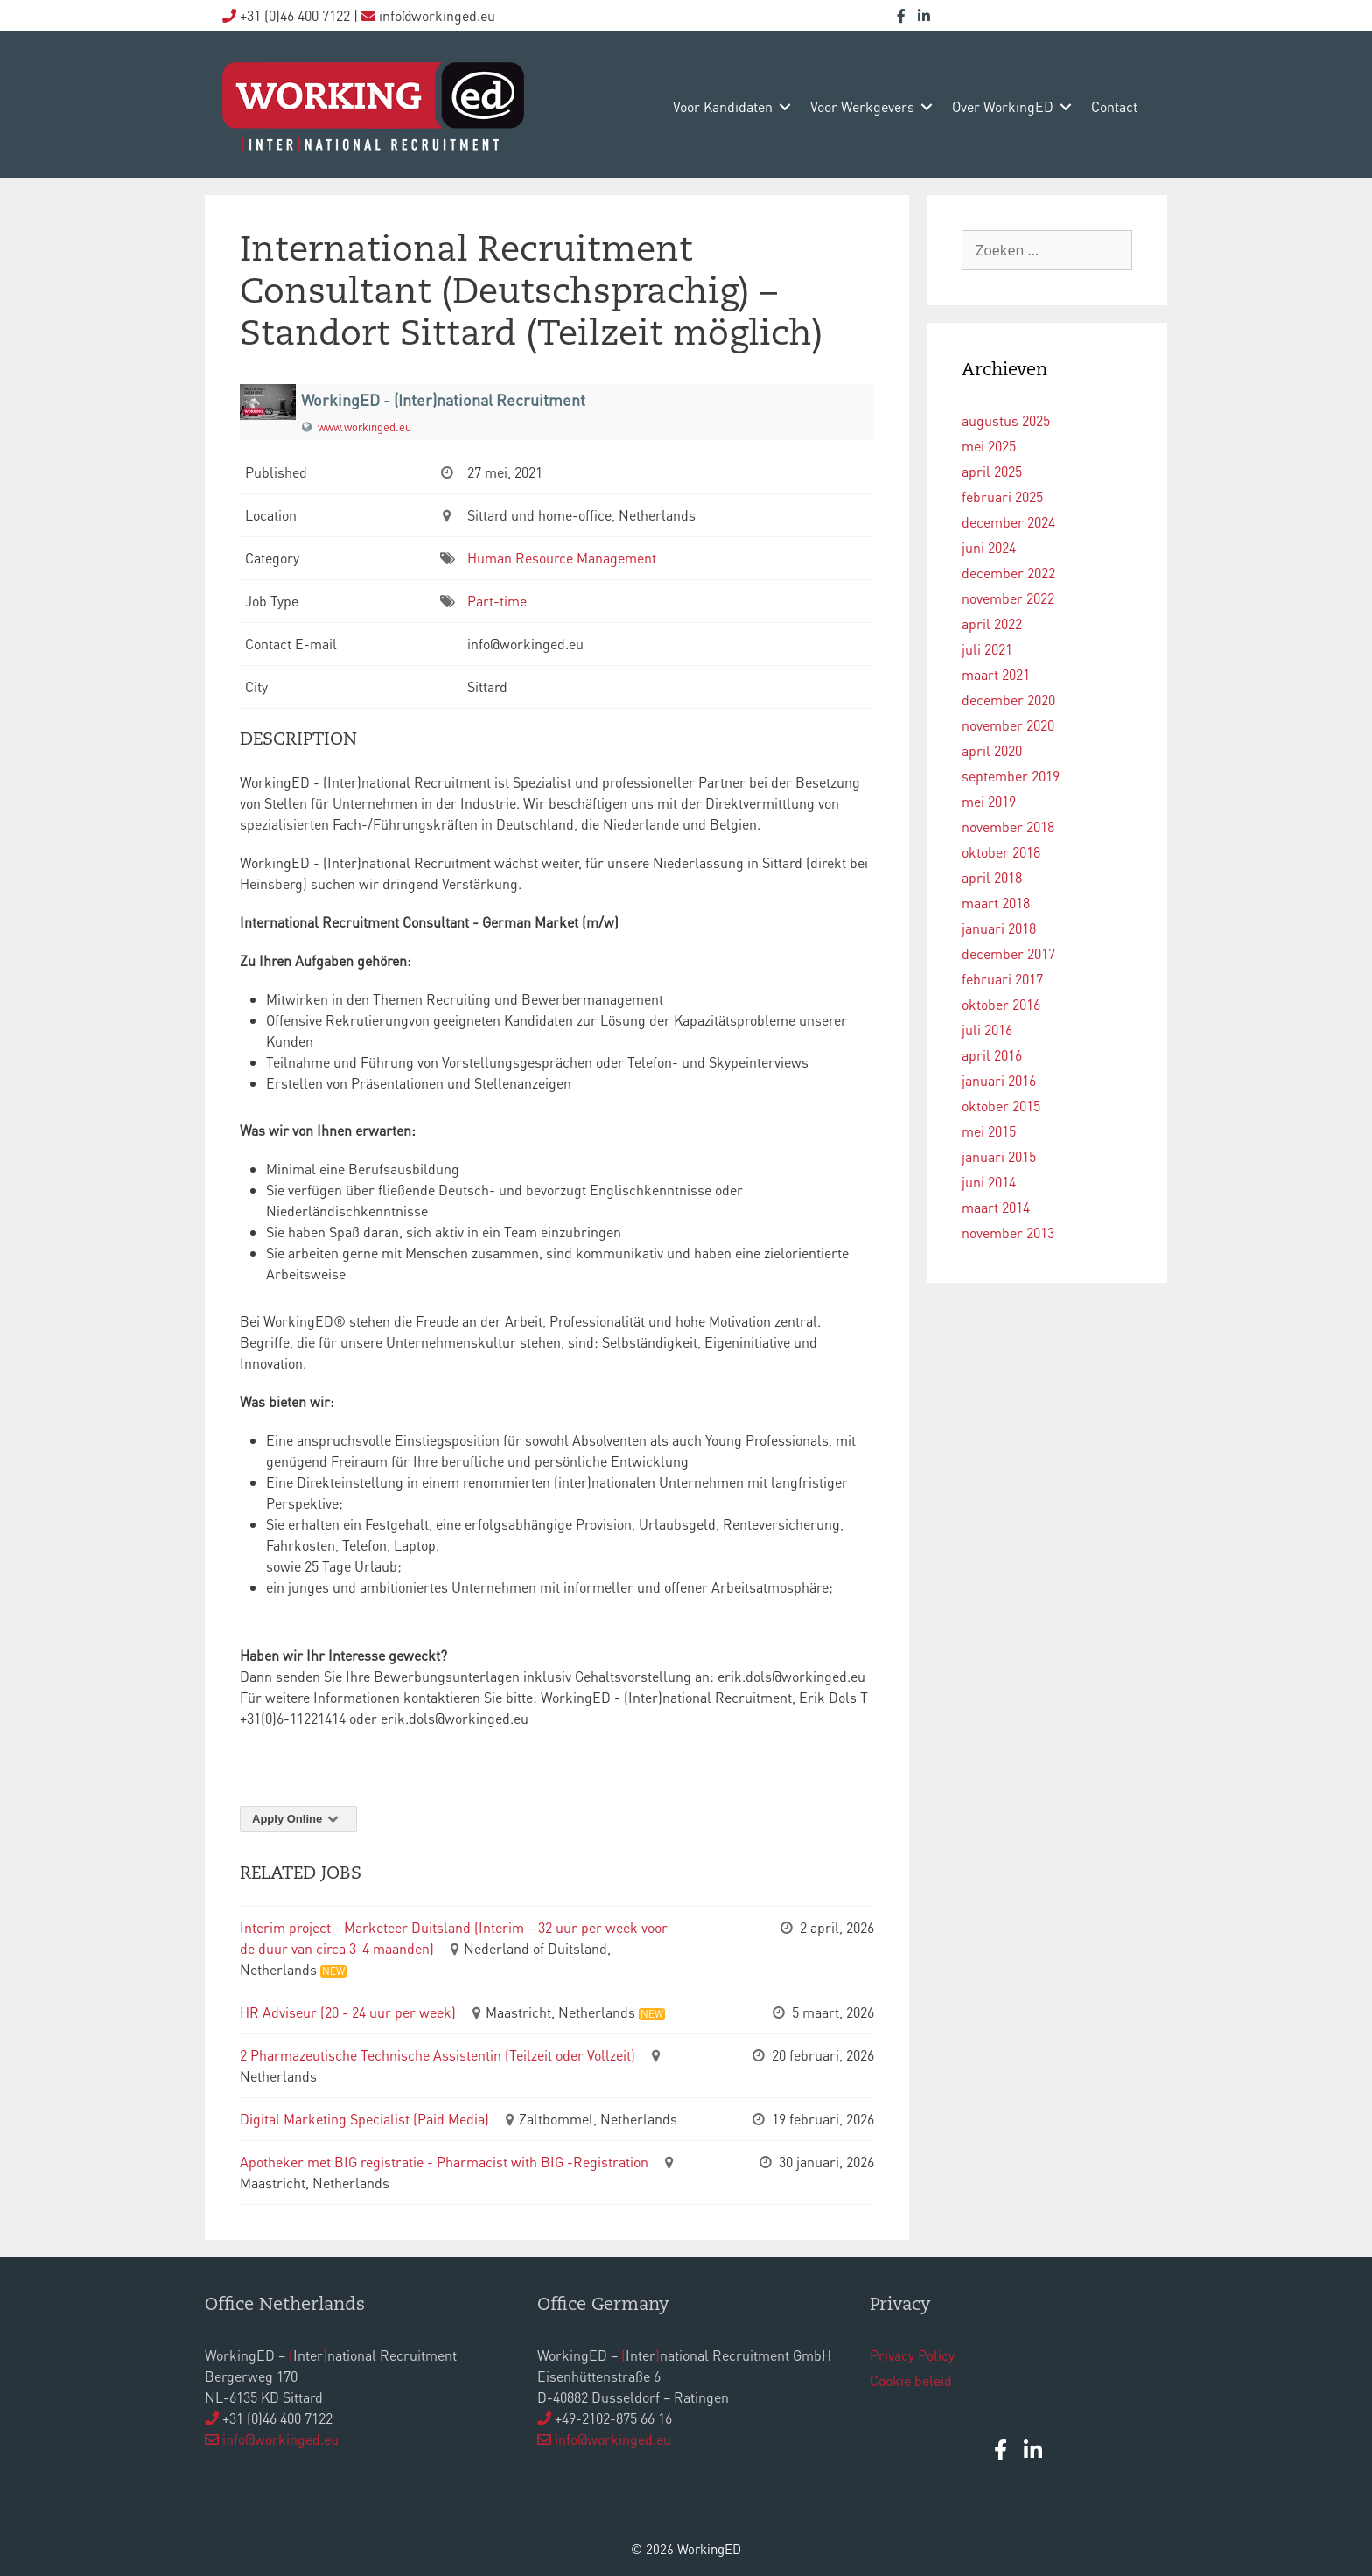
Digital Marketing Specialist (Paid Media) (364, 2119)
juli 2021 (987, 649)
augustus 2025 (1006, 420)
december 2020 (1008, 699)
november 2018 (1008, 826)
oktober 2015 (1001, 1105)
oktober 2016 (1001, 1004)
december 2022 (1008, 573)
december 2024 (1008, 522)
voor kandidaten (723, 106)
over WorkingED (1003, 106)
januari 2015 (999, 1156)
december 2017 (1008, 953)
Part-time (497, 601)
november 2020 (1008, 725)
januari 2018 (999, 928)
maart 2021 (996, 674)
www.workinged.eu (364, 426)
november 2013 (1008, 1232)
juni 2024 (989, 547)
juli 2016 (987, 1029)
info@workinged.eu (280, 2439)
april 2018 (992, 877)
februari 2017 (1002, 979)
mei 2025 (989, 446)
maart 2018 (996, 902)
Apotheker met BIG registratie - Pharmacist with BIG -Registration (444, 2161)
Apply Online (298, 1818)
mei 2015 (989, 1131)
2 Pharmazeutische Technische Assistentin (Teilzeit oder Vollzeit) (437, 2055)
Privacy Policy (912, 2355)
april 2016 (992, 1055)
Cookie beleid (911, 2380)
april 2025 (992, 471)
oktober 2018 (1001, 852)
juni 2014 (989, 1181)
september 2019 (1011, 775)
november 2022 (1008, 598)
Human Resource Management (561, 558)
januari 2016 (999, 1080)
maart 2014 (996, 1207)
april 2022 (992, 623)
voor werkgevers (862, 106)
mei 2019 (989, 801)
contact (1114, 106)
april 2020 (992, 750)
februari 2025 (1002, 496)
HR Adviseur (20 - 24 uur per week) (348, 2012)
